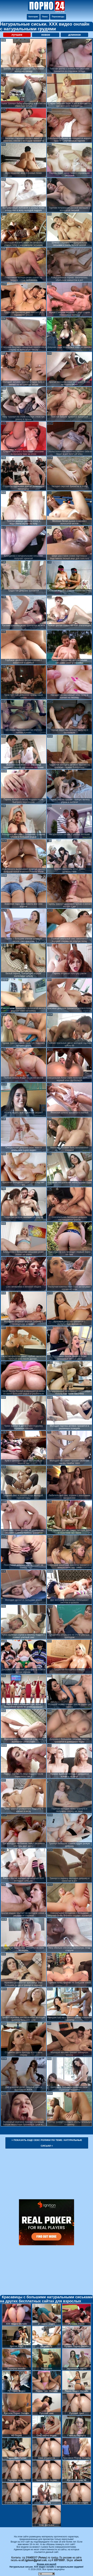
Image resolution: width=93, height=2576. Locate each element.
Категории (33, 17)
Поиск (45, 17)
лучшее (16, 34)
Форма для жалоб (46, 2564)
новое (45, 34)
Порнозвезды (58, 17)
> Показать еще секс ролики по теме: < (46, 2143)
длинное (74, 34)
